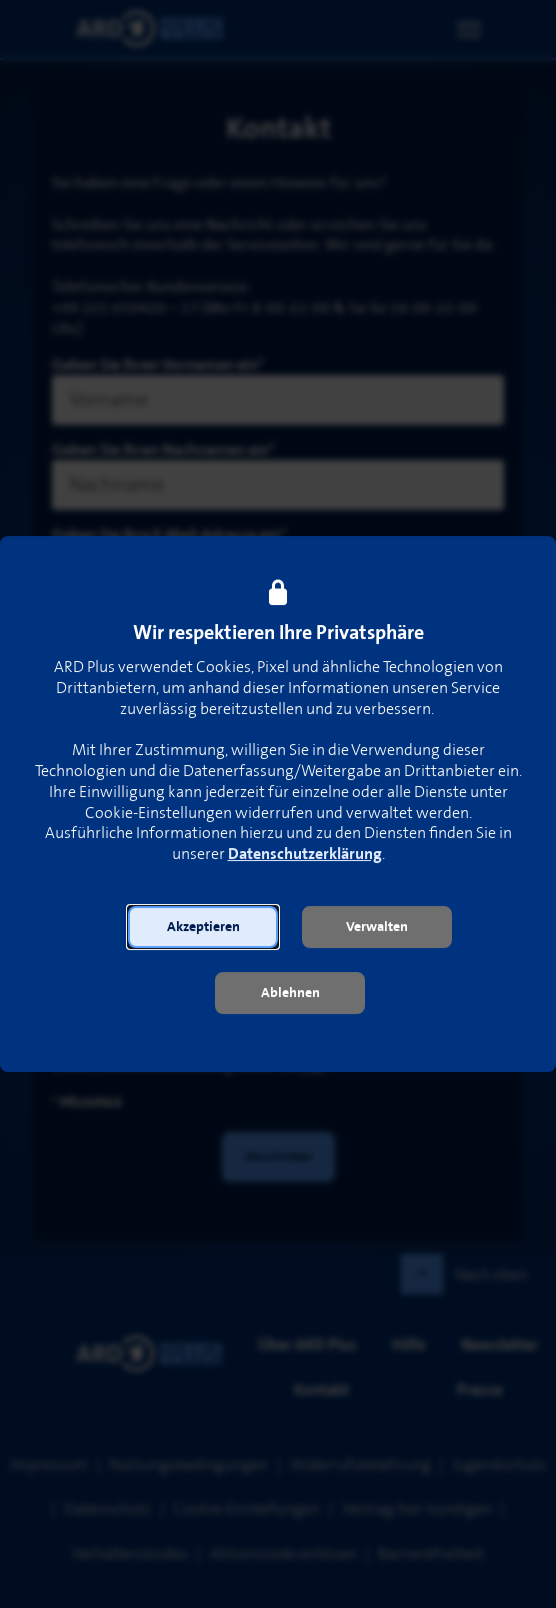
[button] (203, 927)
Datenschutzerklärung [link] (305, 855)
